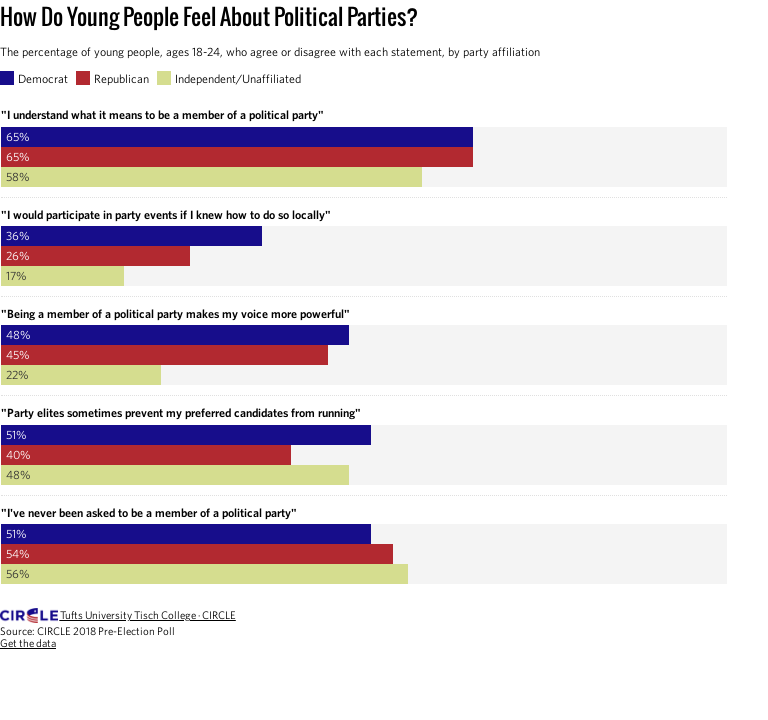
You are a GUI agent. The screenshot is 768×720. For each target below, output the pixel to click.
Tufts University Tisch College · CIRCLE (148, 615)
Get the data (28, 643)
